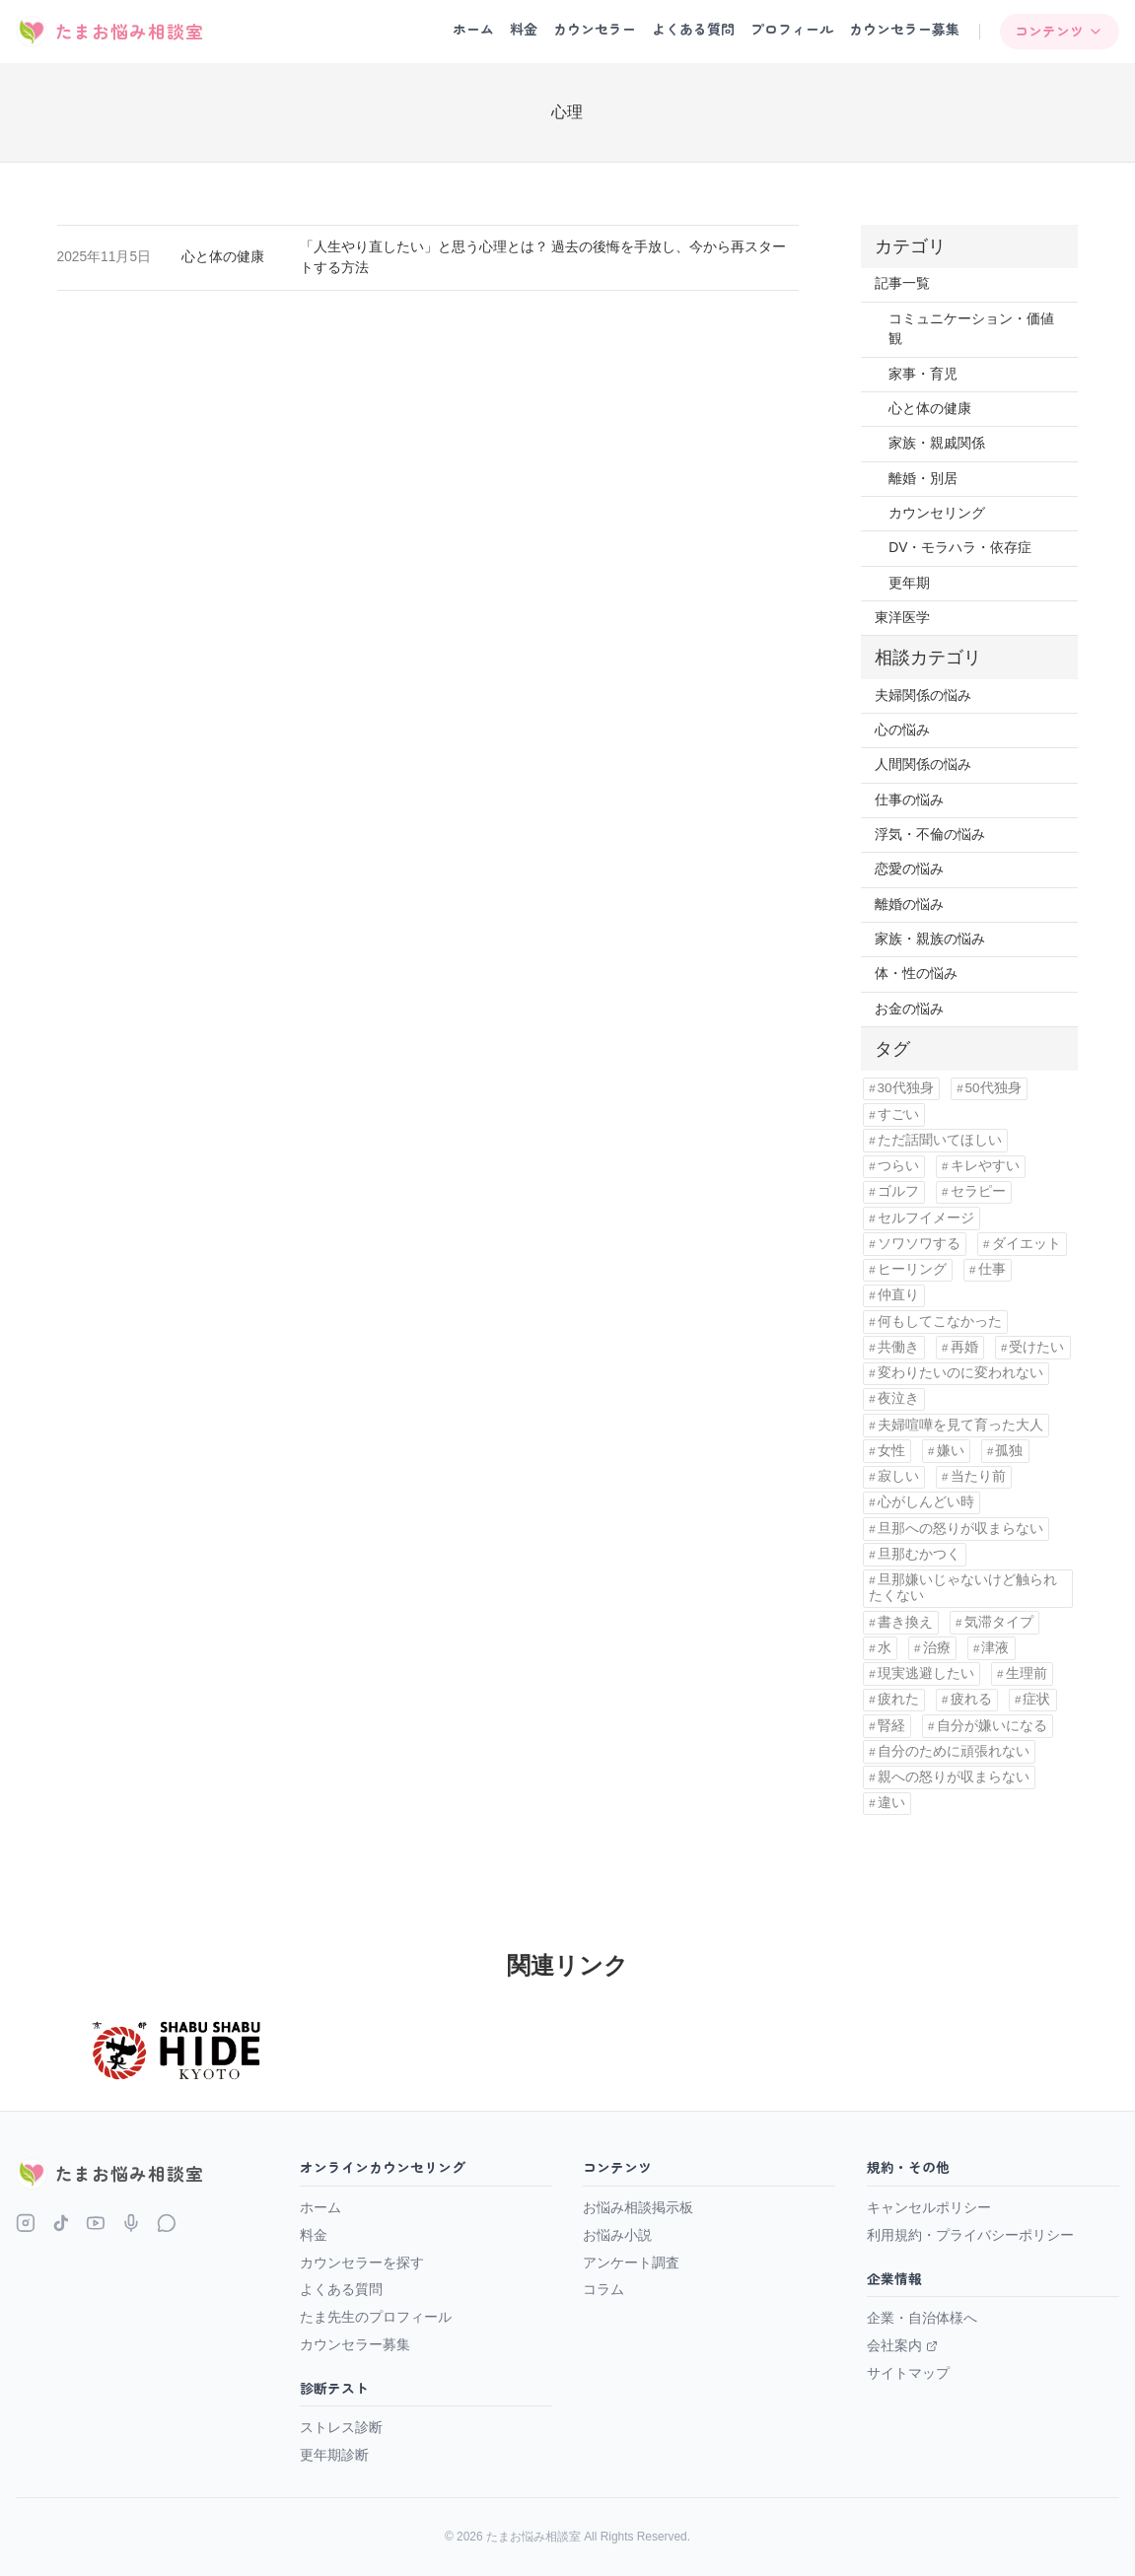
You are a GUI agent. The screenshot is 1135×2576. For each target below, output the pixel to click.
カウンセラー (594, 29)
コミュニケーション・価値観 (971, 329)
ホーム (473, 29)
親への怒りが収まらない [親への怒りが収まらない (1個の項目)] (953, 1777)
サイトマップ (908, 2373)
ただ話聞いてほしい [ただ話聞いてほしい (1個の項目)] (940, 1140)
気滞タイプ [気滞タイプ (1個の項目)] (998, 1622)
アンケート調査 (631, 2262)
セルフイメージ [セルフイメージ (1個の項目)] (926, 1218)
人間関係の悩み (923, 764)
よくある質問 (693, 29)
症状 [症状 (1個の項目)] (1036, 1699)
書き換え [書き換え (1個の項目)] (905, 1622)
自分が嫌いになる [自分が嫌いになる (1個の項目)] (992, 1725)
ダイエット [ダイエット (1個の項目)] (1026, 1243)
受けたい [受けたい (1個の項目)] (1036, 1347)
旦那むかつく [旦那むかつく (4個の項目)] (919, 1554)
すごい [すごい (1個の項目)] (898, 1114)
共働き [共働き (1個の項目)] (898, 1347)
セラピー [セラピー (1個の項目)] (978, 1191)
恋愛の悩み (909, 869)
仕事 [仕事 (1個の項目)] (992, 1269)
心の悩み (902, 730)
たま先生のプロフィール (376, 2317)
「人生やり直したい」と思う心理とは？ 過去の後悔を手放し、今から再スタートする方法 (543, 257)
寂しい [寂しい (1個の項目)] (898, 1476)
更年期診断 (334, 2455)
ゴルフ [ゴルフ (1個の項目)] (898, 1191)
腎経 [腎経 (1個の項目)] (891, 1725)
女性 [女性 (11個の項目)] (891, 1450)
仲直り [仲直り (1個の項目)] (898, 1295)
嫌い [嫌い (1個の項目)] (950, 1450)
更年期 (909, 583)
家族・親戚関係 (936, 443)
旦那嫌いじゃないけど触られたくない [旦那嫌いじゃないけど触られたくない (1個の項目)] (962, 1587)
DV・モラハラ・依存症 (959, 547)
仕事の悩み (909, 800)
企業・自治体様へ (922, 2318)
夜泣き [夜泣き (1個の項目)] (898, 1398)
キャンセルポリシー (929, 2207)
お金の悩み (909, 1009)
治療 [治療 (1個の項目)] (937, 1647)
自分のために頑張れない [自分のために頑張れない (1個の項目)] (953, 1751)
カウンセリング (936, 513)
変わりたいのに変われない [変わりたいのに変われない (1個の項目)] (960, 1372)
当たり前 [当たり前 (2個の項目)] (978, 1476)
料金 (523, 29)
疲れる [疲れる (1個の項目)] (971, 1699)
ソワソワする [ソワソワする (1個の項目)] (919, 1243)
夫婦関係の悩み (923, 695)
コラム (603, 2289)
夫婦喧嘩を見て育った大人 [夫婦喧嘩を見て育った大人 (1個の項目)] (960, 1425)
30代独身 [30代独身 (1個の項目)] (906, 1087)
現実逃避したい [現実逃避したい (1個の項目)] (926, 1673)
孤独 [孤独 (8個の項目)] (1009, 1450)
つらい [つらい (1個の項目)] (898, 1165)
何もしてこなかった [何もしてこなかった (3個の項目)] (940, 1321)
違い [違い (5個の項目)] (891, 1802)
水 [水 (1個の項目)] (884, 1647)
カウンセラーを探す (362, 2262)
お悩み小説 (617, 2235)
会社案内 (902, 2345)
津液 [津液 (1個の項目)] (995, 1647)
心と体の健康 (222, 256)
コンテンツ (1059, 30)
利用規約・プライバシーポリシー (970, 2235)
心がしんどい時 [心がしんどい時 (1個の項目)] (926, 1502)
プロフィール (791, 29)
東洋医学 (902, 617)
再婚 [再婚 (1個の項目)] (964, 1347)
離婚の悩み (909, 904)
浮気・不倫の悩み (930, 834)
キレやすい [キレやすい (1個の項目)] (985, 1165)
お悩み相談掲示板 (638, 2207)
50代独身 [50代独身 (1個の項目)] (993, 1087)
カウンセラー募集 (904, 29)
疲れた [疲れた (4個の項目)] (898, 1699)
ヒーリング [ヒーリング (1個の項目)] (912, 1269)
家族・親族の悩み (930, 939)
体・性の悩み (916, 973)
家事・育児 (923, 374)
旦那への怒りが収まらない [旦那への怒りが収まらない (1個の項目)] (960, 1528)
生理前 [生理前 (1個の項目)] (1026, 1673)
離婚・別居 (923, 478)
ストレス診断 (341, 2427)
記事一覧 (902, 283)
